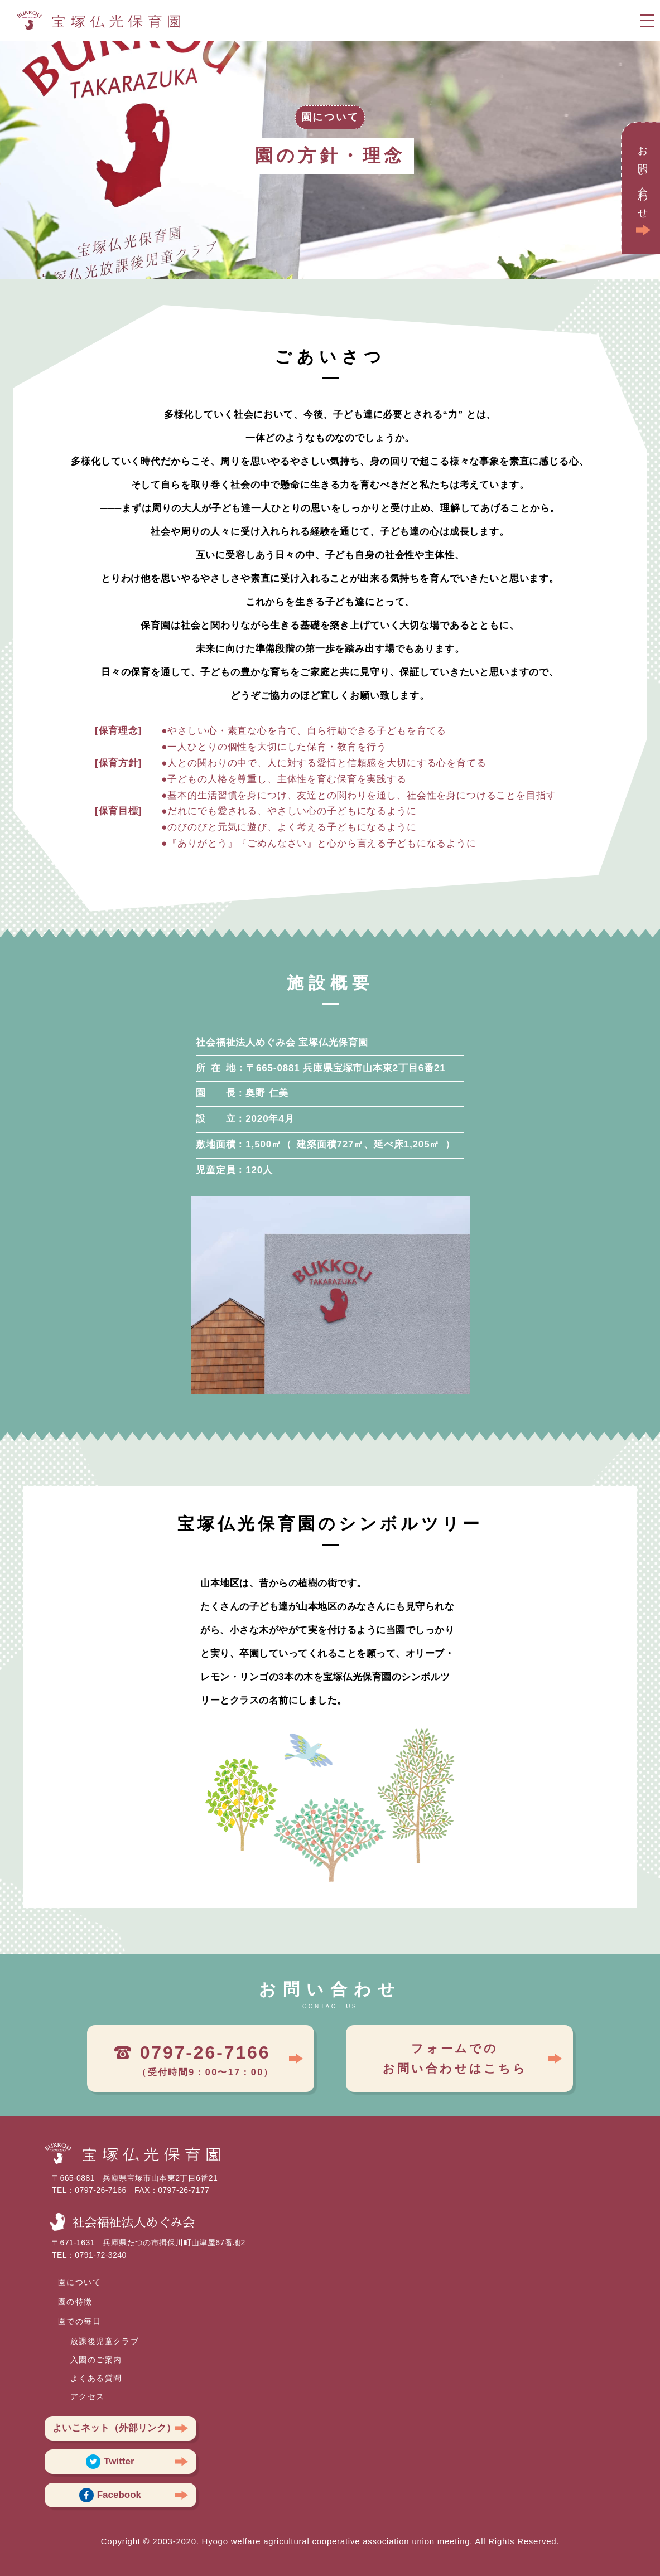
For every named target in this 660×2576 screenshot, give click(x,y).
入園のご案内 (96, 2359)
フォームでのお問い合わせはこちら (455, 2058)
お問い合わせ (642, 179)
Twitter (110, 2461)
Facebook (110, 2495)
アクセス (87, 2396)
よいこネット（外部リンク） (114, 2428)
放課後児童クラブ (104, 2341)
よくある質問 (96, 2378)
